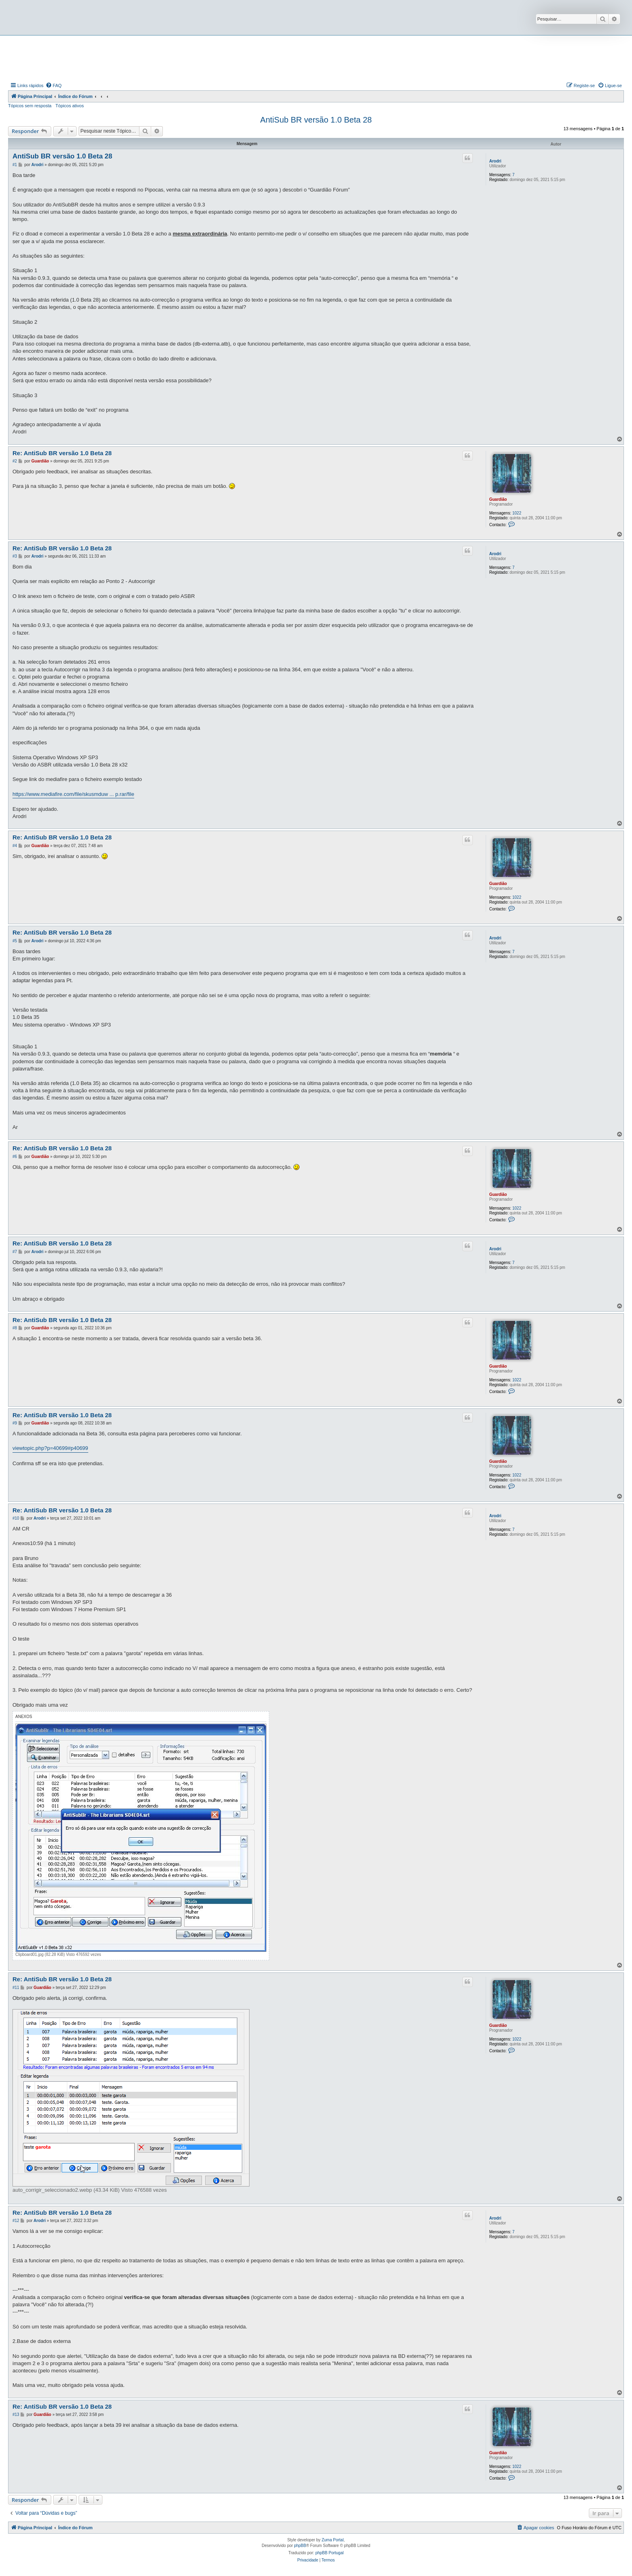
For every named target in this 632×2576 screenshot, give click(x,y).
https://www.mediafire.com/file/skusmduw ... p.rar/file (73, 794)
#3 (14, 556)
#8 (14, 1328)
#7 (14, 1251)
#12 (15, 2220)
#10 (15, 1518)
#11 (15, 1987)
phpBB (300, 2545)
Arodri (495, 161)
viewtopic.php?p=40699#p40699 (50, 1448)
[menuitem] (54, 85)
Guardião (498, 499)
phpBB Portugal (329, 2553)
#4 (14, 845)
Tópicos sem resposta (30, 105)
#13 (15, 2414)
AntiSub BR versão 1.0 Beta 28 (316, 119)
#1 (14, 164)
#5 (14, 941)
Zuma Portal (332, 2540)
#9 (14, 1423)
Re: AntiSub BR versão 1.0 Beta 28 (62, 453)
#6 (14, 1156)
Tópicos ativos (70, 105)
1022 (516, 513)
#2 (14, 461)
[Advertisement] (316, 58)
